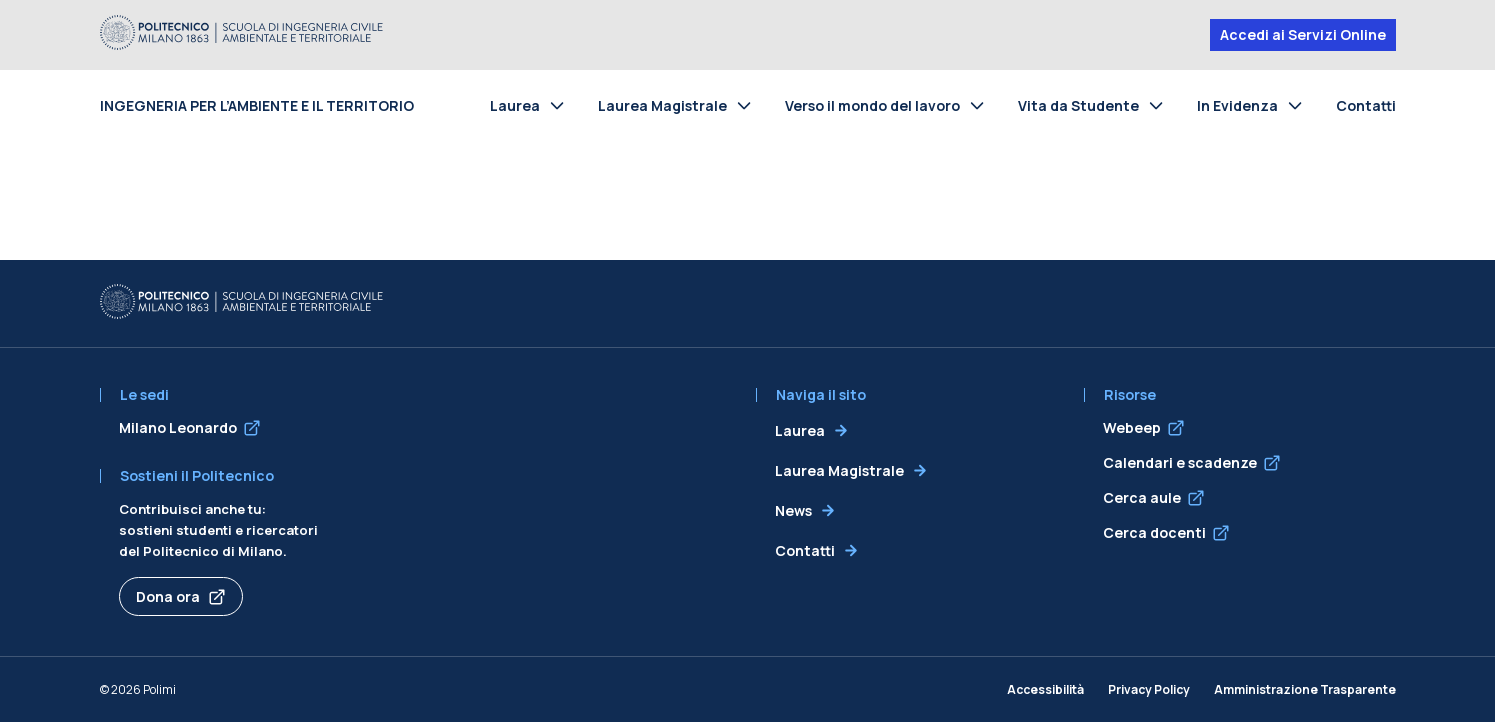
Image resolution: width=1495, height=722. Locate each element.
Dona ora (168, 596)
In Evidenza (1237, 105)
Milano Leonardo (178, 427)
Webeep (1132, 427)
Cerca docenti (1154, 532)
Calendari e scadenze (1180, 462)
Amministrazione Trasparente (1305, 689)
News (793, 510)
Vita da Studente (1078, 105)
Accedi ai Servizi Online (1303, 34)
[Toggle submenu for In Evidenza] (1299, 105)
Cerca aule (1142, 497)
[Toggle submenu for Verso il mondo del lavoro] (981, 105)
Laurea (515, 105)
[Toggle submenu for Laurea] (561, 105)
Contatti (1366, 105)
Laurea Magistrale (662, 105)
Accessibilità (1045, 689)
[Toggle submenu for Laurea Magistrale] (748, 105)
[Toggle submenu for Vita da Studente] (1160, 105)
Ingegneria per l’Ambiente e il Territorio (257, 105)
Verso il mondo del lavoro (872, 105)
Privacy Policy (1149, 689)
